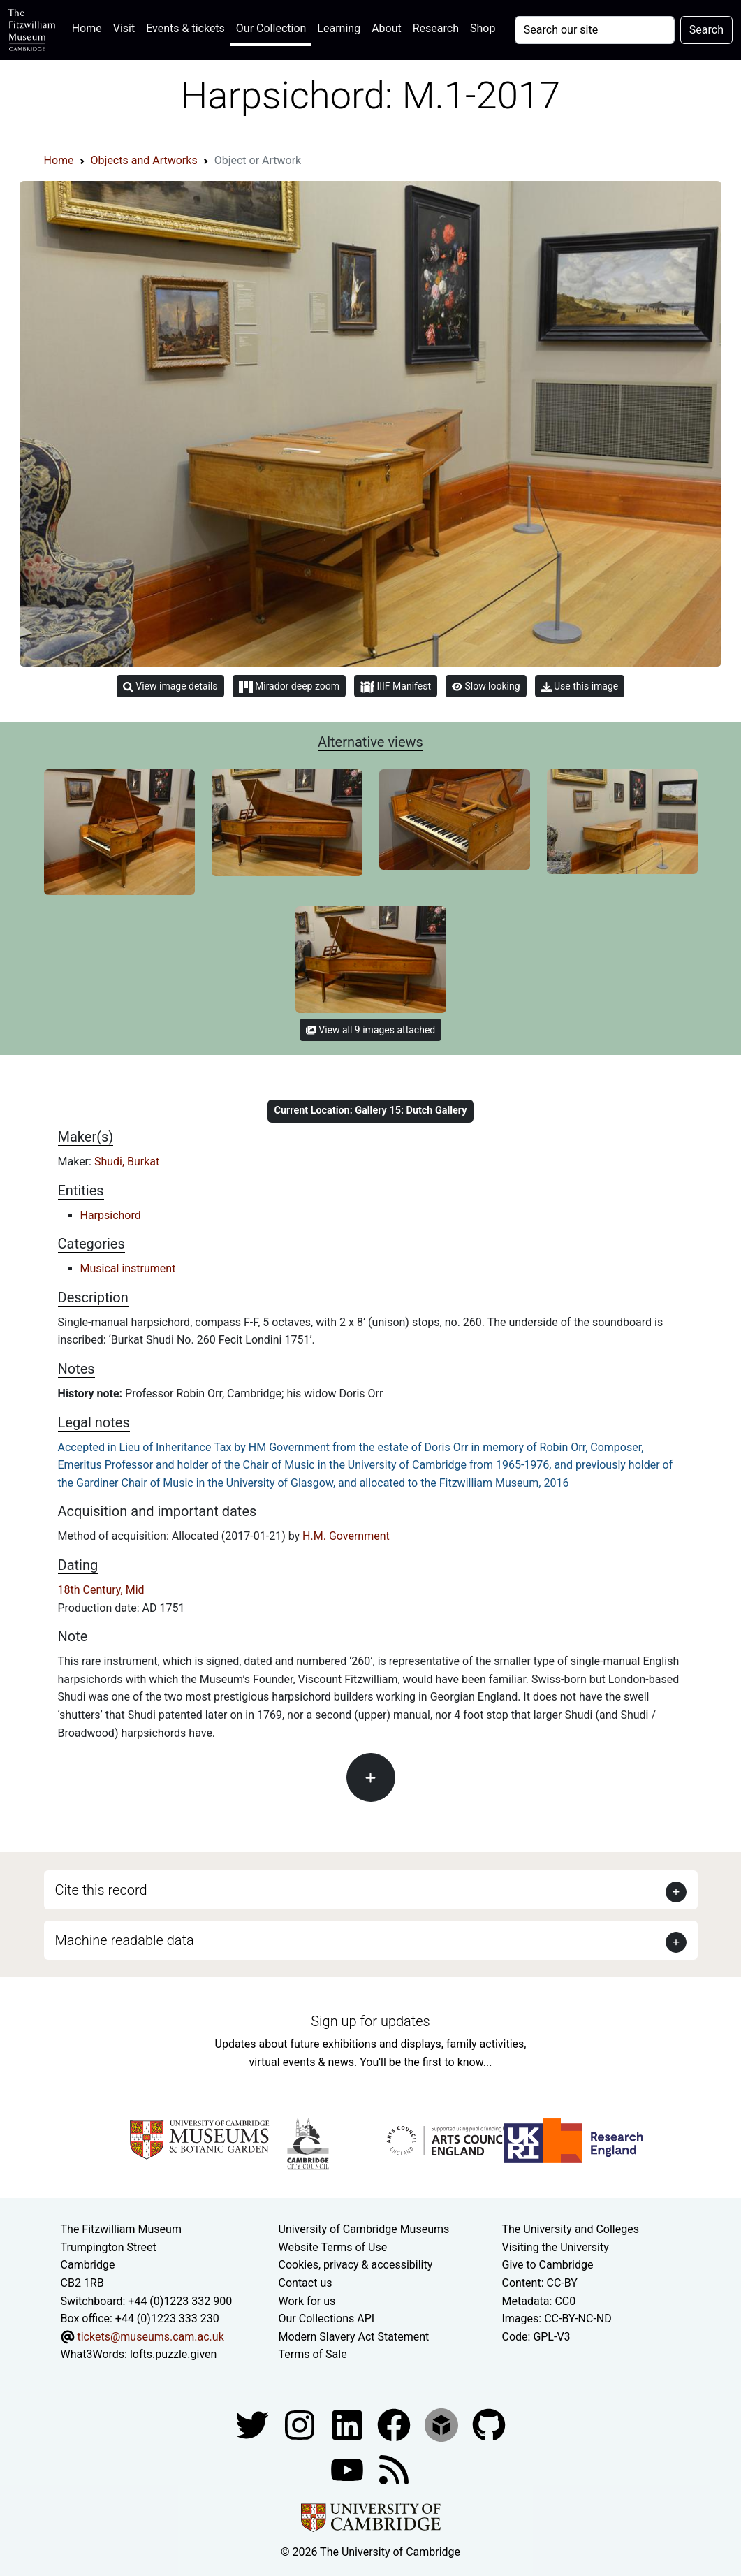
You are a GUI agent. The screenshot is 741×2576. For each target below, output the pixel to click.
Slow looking (486, 686)
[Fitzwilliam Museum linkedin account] (395, 2424)
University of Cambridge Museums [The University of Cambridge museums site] (364, 2229)
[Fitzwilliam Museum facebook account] (348, 2424)
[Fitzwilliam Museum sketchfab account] (443, 2424)
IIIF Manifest (395, 687)
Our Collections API (327, 2318)
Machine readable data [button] (124, 1940)
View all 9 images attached (370, 1029)
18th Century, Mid (101, 1589)
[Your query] (595, 30)
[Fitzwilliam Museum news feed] (394, 2468)
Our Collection (271, 28)
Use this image (580, 686)
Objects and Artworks (144, 160)
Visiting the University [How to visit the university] (554, 2247)
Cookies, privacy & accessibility (356, 2264)
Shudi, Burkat (126, 1161)
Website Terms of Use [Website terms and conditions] (333, 2247)
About (387, 28)
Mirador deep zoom (289, 687)
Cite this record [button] (101, 1890)
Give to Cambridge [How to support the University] (547, 2264)
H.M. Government (346, 1536)
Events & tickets (185, 28)
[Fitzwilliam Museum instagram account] (301, 2424)
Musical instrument (128, 1268)
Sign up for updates (370, 2021)
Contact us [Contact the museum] (305, 2283)
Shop (482, 28)
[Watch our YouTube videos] (348, 2468)
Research (436, 28)
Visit (124, 28)
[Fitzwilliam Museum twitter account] (253, 2424)
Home (90, 27)
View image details (170, 686)
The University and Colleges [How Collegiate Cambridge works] (569, 2229)
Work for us (307, 2301)
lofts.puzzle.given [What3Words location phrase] (173, 2354)
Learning (338, 28)
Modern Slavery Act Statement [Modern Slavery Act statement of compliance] (354, 2336)
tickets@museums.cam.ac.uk (150, 2336)
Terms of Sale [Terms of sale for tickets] (313, 2354)
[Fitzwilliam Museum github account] (489, 2424)
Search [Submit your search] (706, 29)
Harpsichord (110, 1215)
